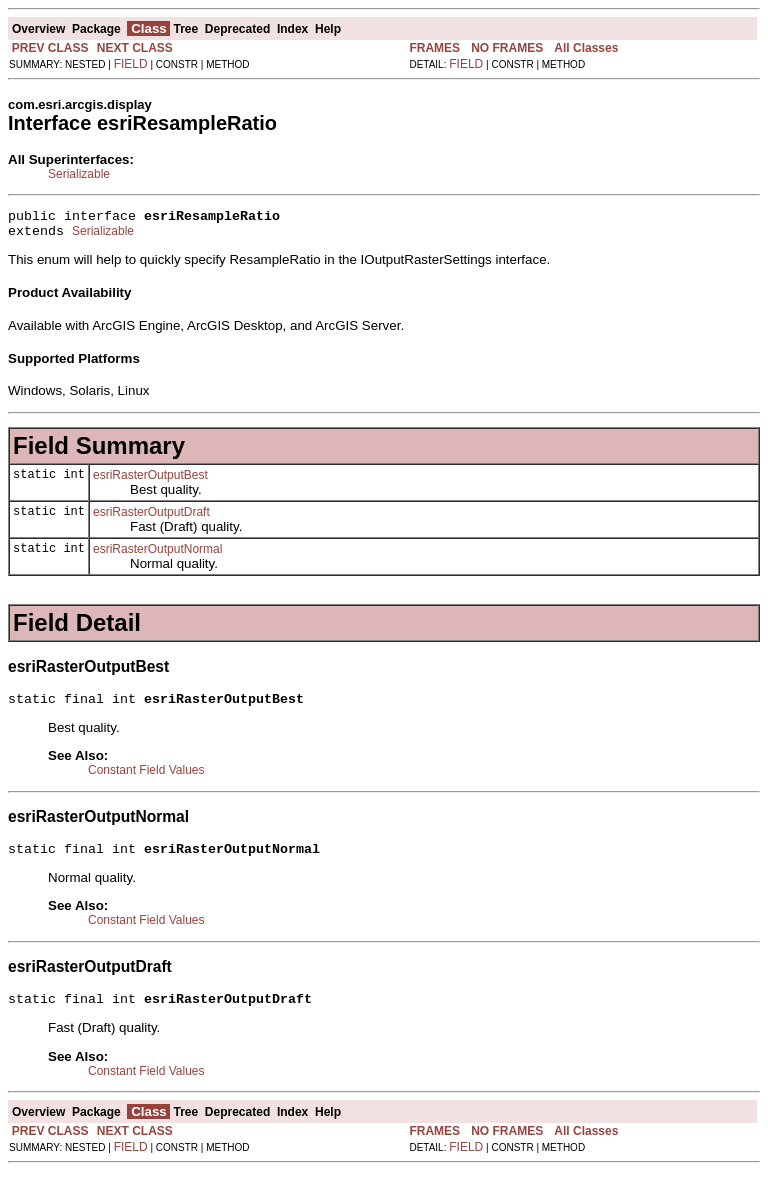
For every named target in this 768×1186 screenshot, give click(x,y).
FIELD (131, 64)
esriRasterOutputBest (150, 481)
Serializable (79, 174)
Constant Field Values (146, 779)
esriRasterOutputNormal (157, 555)
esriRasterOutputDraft (151, 518)
